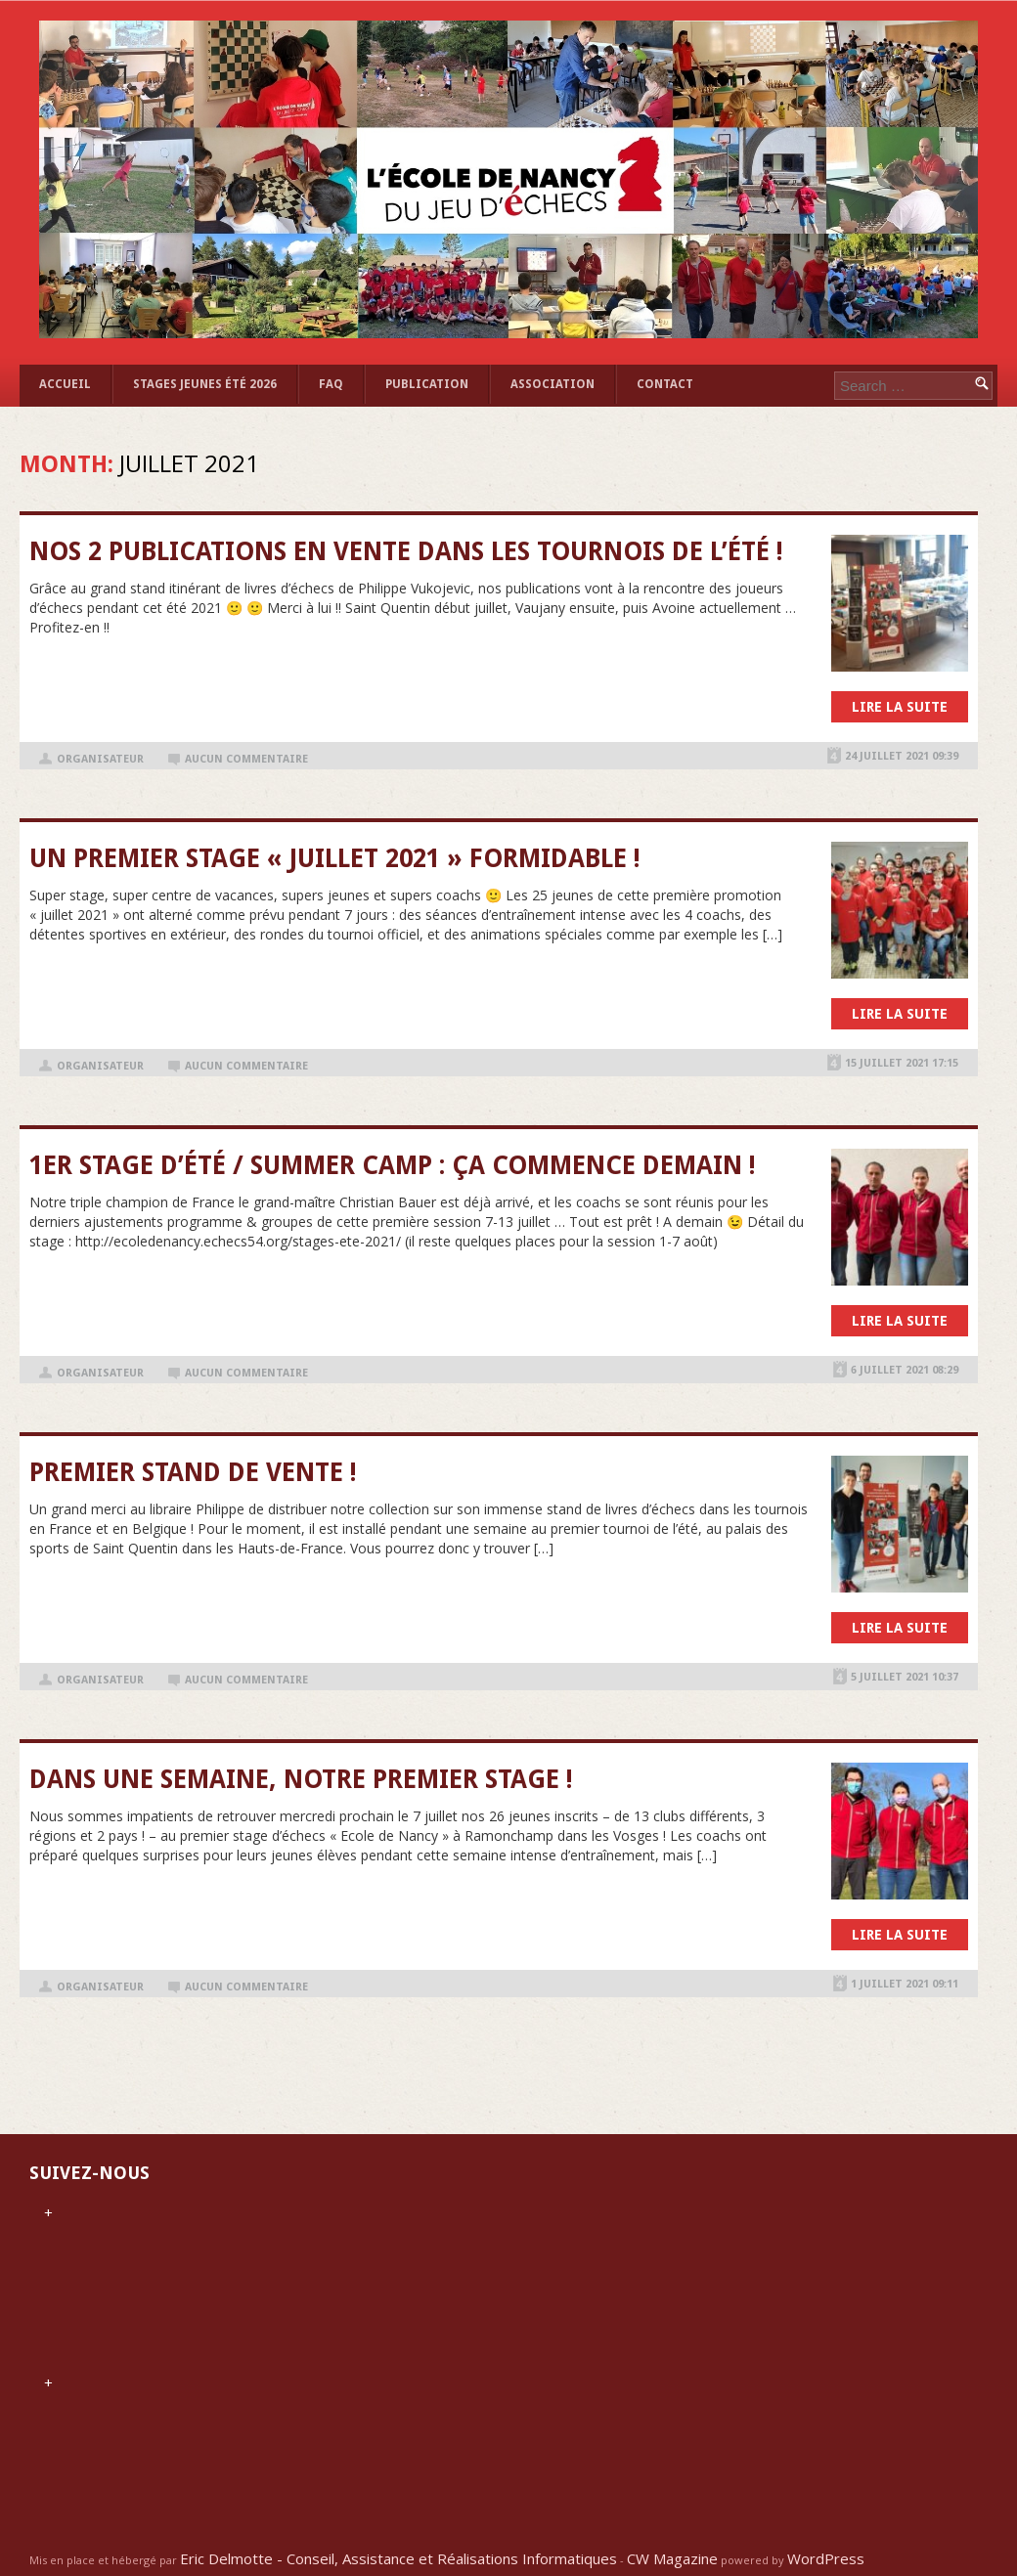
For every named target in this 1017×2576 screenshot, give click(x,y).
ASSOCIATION (552, 384)
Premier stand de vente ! (193, 1472)
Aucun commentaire (246, 759)
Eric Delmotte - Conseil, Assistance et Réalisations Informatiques (398, 2558)
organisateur (100, 759)
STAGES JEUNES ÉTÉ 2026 (205, 384)
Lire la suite (900, 707)
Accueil (65, 384)
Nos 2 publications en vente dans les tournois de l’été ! (406, 551)
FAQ (331, 384)
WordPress (825, 2558)
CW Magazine (672, 2558)
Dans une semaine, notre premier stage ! (301, 1779)
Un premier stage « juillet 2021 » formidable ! (335, 858)
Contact (665, 384)
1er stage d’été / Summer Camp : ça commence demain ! (392, 1165)
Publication (426, 384)
